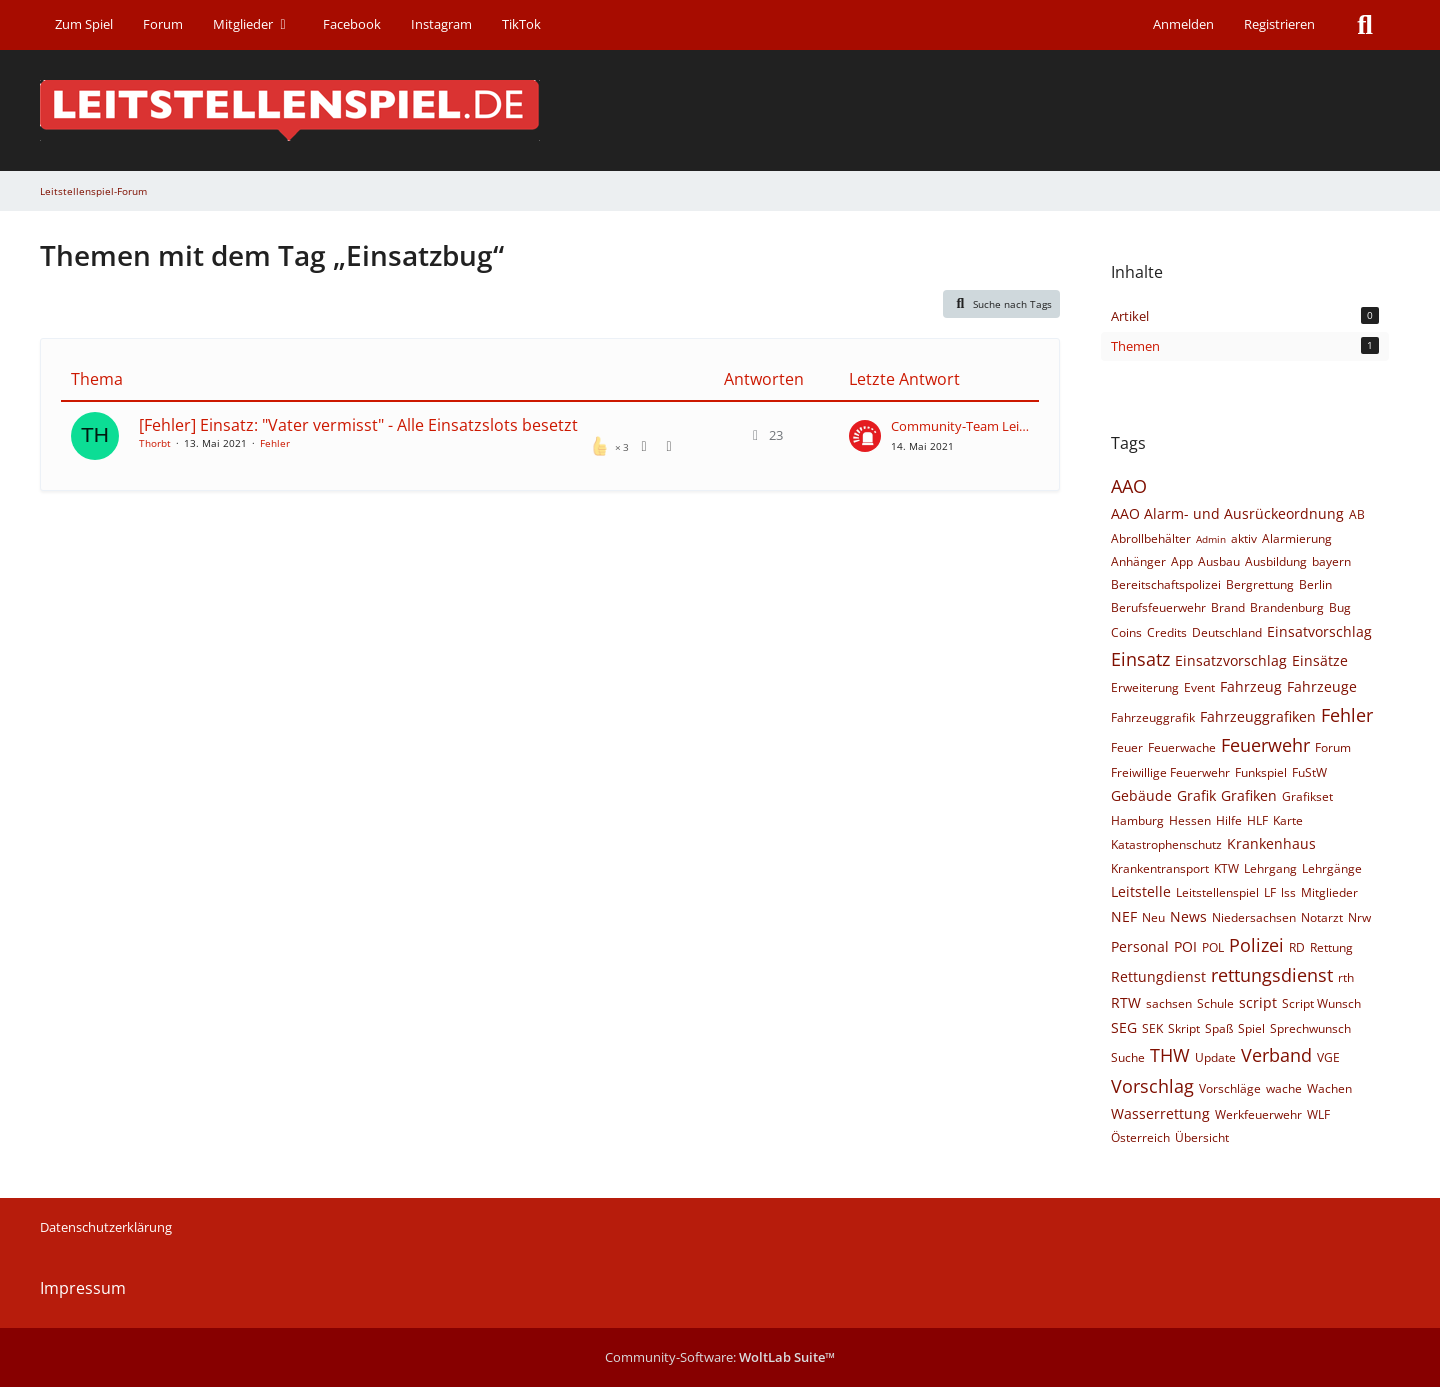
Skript (1184, 1028)
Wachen (1329, 1088)
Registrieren (1279, 24)
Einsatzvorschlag (1231, 660)
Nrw (1359, 917)
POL (1213, 947)
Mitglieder (1329, 892)
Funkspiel (1261, 772)
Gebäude (1141, 795)
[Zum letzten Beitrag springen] (865, 436)
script (1258, 1002)
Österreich (1140, 1137)
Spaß (1219, 1028)
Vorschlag (1152, 1086)
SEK (1152, 1028)
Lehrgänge (1332, 868)
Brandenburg (1287, 607)
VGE (1328, 1057)
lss (1288, 892)
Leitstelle (1141, 891)
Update (1215, 1057)
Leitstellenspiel (1217, 892)
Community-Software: (720, 1357)
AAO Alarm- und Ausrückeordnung (1227, 513)
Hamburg (1137, 820)
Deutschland (1227, 632)
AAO (1129, 486)
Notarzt (1322, 917)
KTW (1226, 868)
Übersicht (1202, 1137)
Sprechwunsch (1310, 1028)
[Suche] (1365, 25)
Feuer (1127, 747)
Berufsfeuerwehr (1158, 607)
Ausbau (1219, 561)
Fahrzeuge (1322, 686)
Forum (1333, 747)
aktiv (1244, 538)
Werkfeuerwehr (1258, 1114)
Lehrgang (1270, 868)
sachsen (1169, 1003)
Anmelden (1183, 24)
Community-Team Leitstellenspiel (960, 426)
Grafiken (1249, 795)
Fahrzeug (1251, 686)
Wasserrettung (1160, 1113)
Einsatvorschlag (1319, 631)
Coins (1126, 632)
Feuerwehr (1265, 745)
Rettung (1331, 947)
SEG (1124, 1027)
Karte (1288, 820)
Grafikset (1307, 796)
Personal (1140, 946)
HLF (1257, 820)
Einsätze (1320, 660)
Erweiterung (1145, 687)
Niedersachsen (1254, 917)
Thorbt (155, 443)
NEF (1124, 916)
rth (1346, 977)
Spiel (1251, 1028)
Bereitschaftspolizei (1166, 584)
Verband (1276, 1055)
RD (1297, 947)
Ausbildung (1276, 561)
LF (1270, 892)
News (1188, 916)
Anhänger (1138, 561)
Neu (1153, 917)
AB (1357, 514)
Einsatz (1140, 659)
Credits (1167, 632)
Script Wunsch (1321, 1003)
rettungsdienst (1272, 975)
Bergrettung (1260, 584)
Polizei (1256, 945)
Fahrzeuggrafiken (1258, 716)
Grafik (1196, 795)
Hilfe (1229, 820)
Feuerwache (1182, 747)
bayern (1331, 561)
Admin (1211, 539)
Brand (1228, 607)
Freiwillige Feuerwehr (1170, 772)
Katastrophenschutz (1166, 844)
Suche (1128, 1057)
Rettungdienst (1158, 976)
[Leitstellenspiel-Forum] (720, 110)
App (1182, 561)
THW (1170, 1055)
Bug (1340, 607)
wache (1284, 1088)
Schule (1215, 1003)
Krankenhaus (1271, 843)
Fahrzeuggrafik (1153, 717)
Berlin (1315, 584)
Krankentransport (1160, 868)
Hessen (1190, 820)
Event (1199, 687)
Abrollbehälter (1151, 538)
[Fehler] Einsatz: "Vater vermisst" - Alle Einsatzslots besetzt (358, 425)
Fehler (275, 443)
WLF (1318, 1114)
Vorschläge (1230, 1088)
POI (1185, 946)
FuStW (1309, 772)
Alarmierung (1297, 538)
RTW (1126, 1002)
